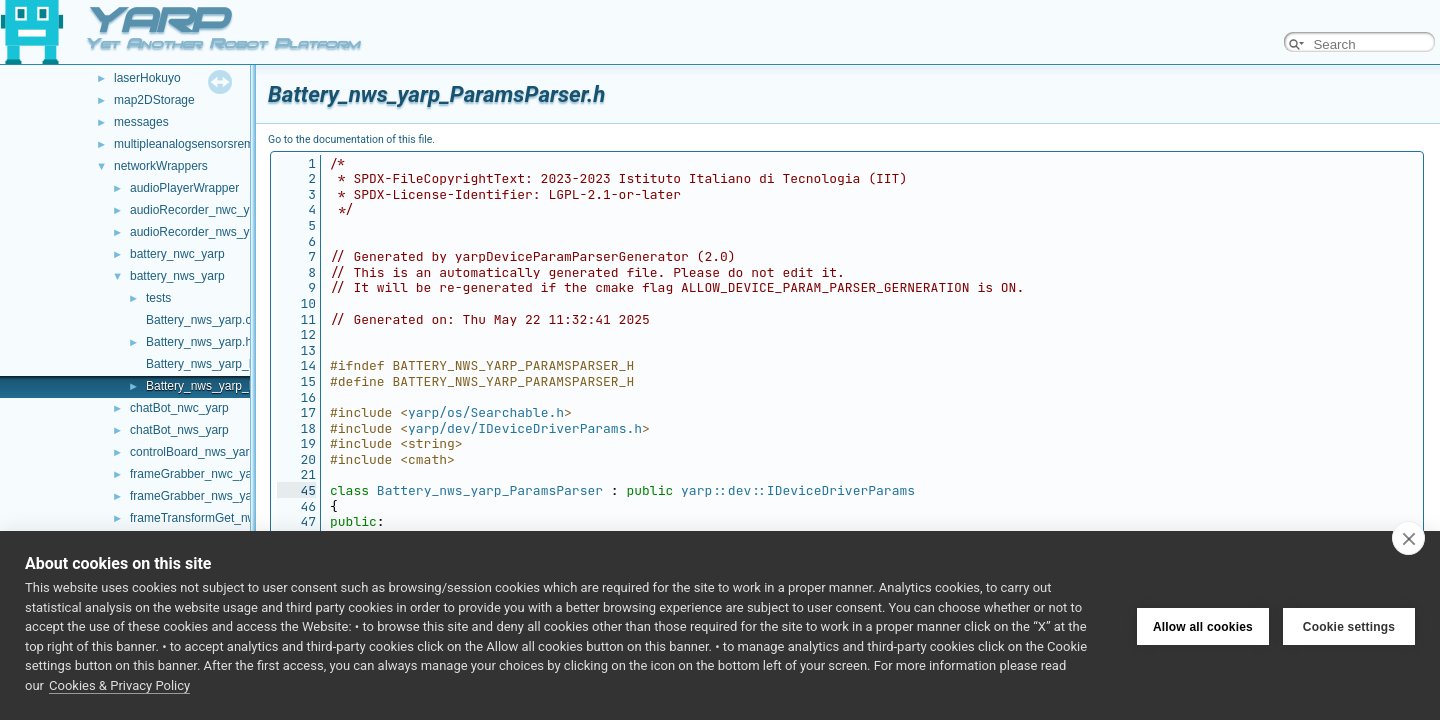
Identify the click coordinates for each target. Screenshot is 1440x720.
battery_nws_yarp (177, 276)
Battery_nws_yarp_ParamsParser (490, 490)
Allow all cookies (1203, 626)
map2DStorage (154, 100)
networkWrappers (161, 166)
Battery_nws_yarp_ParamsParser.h (240, 386)
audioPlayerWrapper (184, 188)
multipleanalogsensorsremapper (199, 144)
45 (296, 490)
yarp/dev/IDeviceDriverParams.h (525, 428)
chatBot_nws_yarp (179, 430)
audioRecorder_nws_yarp (198, 232)
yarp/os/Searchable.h (486, 412)
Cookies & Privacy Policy (119, 685)
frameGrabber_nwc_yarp (196, 474)
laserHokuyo (147, 78)
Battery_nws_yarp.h (199, 342)
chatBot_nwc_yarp (179, 408)
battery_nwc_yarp (177, 254)
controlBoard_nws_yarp (193, 452)
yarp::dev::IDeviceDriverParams (798, 490)
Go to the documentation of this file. (351, 139)
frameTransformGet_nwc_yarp (211, 518)
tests (158, 298)
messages (141, 122)
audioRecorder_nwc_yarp (198, 210)
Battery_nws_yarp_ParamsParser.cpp (246, 364)
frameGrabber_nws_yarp (196, 496)
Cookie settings (1349, 626)
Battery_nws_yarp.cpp (205, 320)
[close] (1408, 538)
